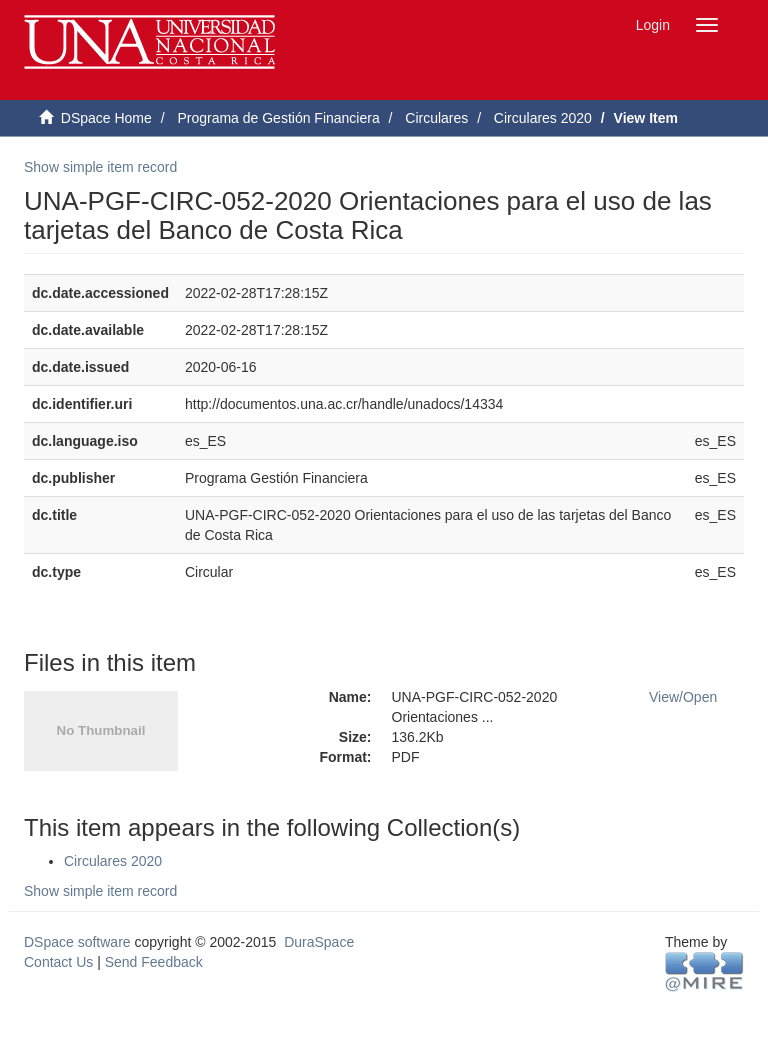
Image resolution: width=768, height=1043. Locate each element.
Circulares (436, 118)
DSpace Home (106, 118)
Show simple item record (100, 167)
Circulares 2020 (543, 118)
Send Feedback (154, 962)
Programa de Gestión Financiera (278, 118)
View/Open (683, 697)
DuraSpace (319, 942)
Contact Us (58, 962)
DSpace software (77, 942)
